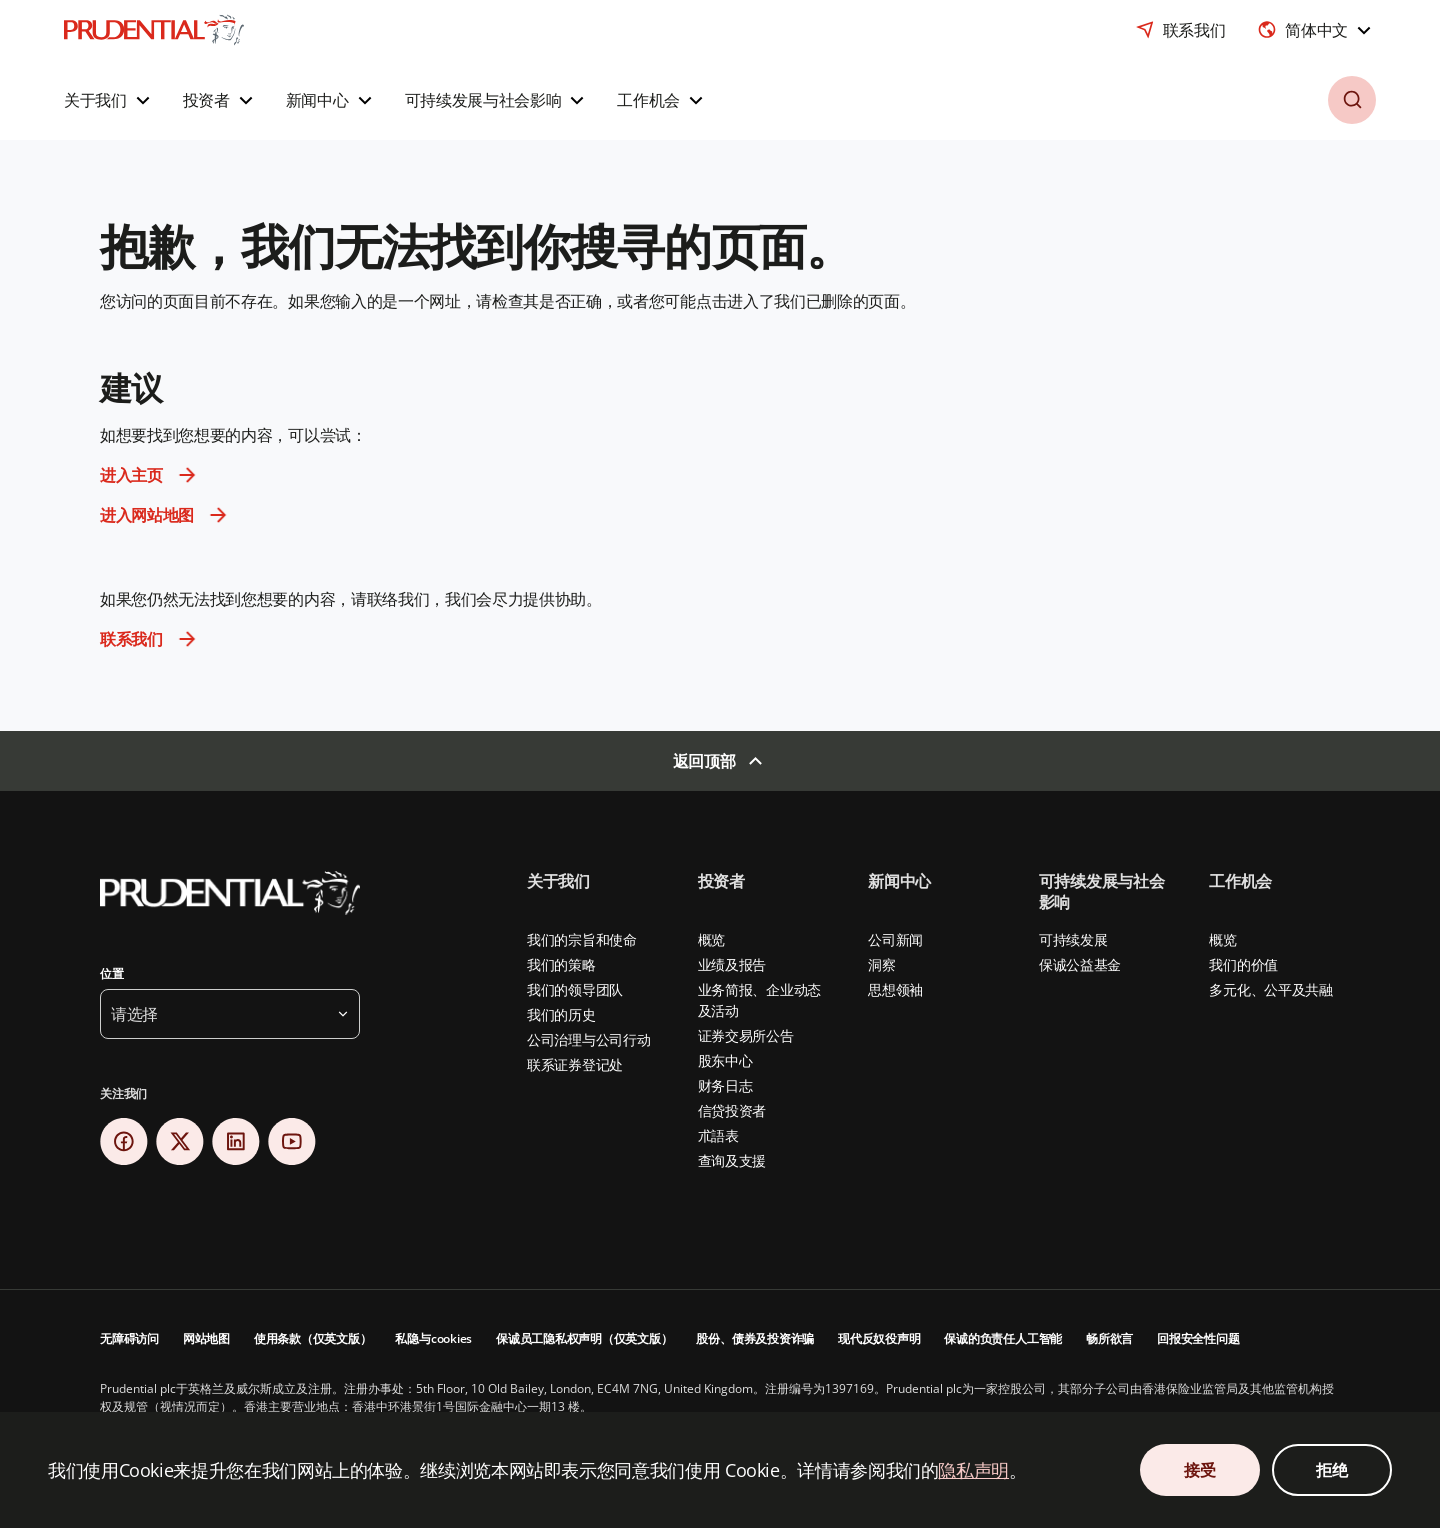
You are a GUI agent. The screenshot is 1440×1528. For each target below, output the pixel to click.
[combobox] (1316, 30)
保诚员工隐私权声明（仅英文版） (584, 1338)
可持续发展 (1073, 939)
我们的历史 (561, 1014)
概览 (711, 939)
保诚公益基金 (1080, 964)
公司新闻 (895, 939)
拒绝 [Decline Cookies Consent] (1331, 1470)
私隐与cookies (433, 1338)
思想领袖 (895, 989)
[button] (109, 100)
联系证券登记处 (575, 1064)
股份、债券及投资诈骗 (755, 1338)
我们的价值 (1243, 964)
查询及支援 (732, 1160)
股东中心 (725, 1060)
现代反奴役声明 (879, 1338)
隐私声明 (973, 1470)
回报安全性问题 (1198, 1338)
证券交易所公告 (746, 1035)
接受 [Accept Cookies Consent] (1199, 1470)
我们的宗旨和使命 (582, 939)
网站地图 (206, 1338)
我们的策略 (561, 964)
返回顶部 (704, 761)
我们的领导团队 (575, 989)
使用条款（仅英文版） (313, 1338)
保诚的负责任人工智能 (1003, 1338)
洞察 (881, 964)
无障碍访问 (129, 1338)
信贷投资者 (732, 1110)
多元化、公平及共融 (1270, 989)
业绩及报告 (732, 964)
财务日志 (725, 1085)
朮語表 (718, 1135)
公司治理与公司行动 (588, 1039)
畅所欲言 (1109, 1338)
